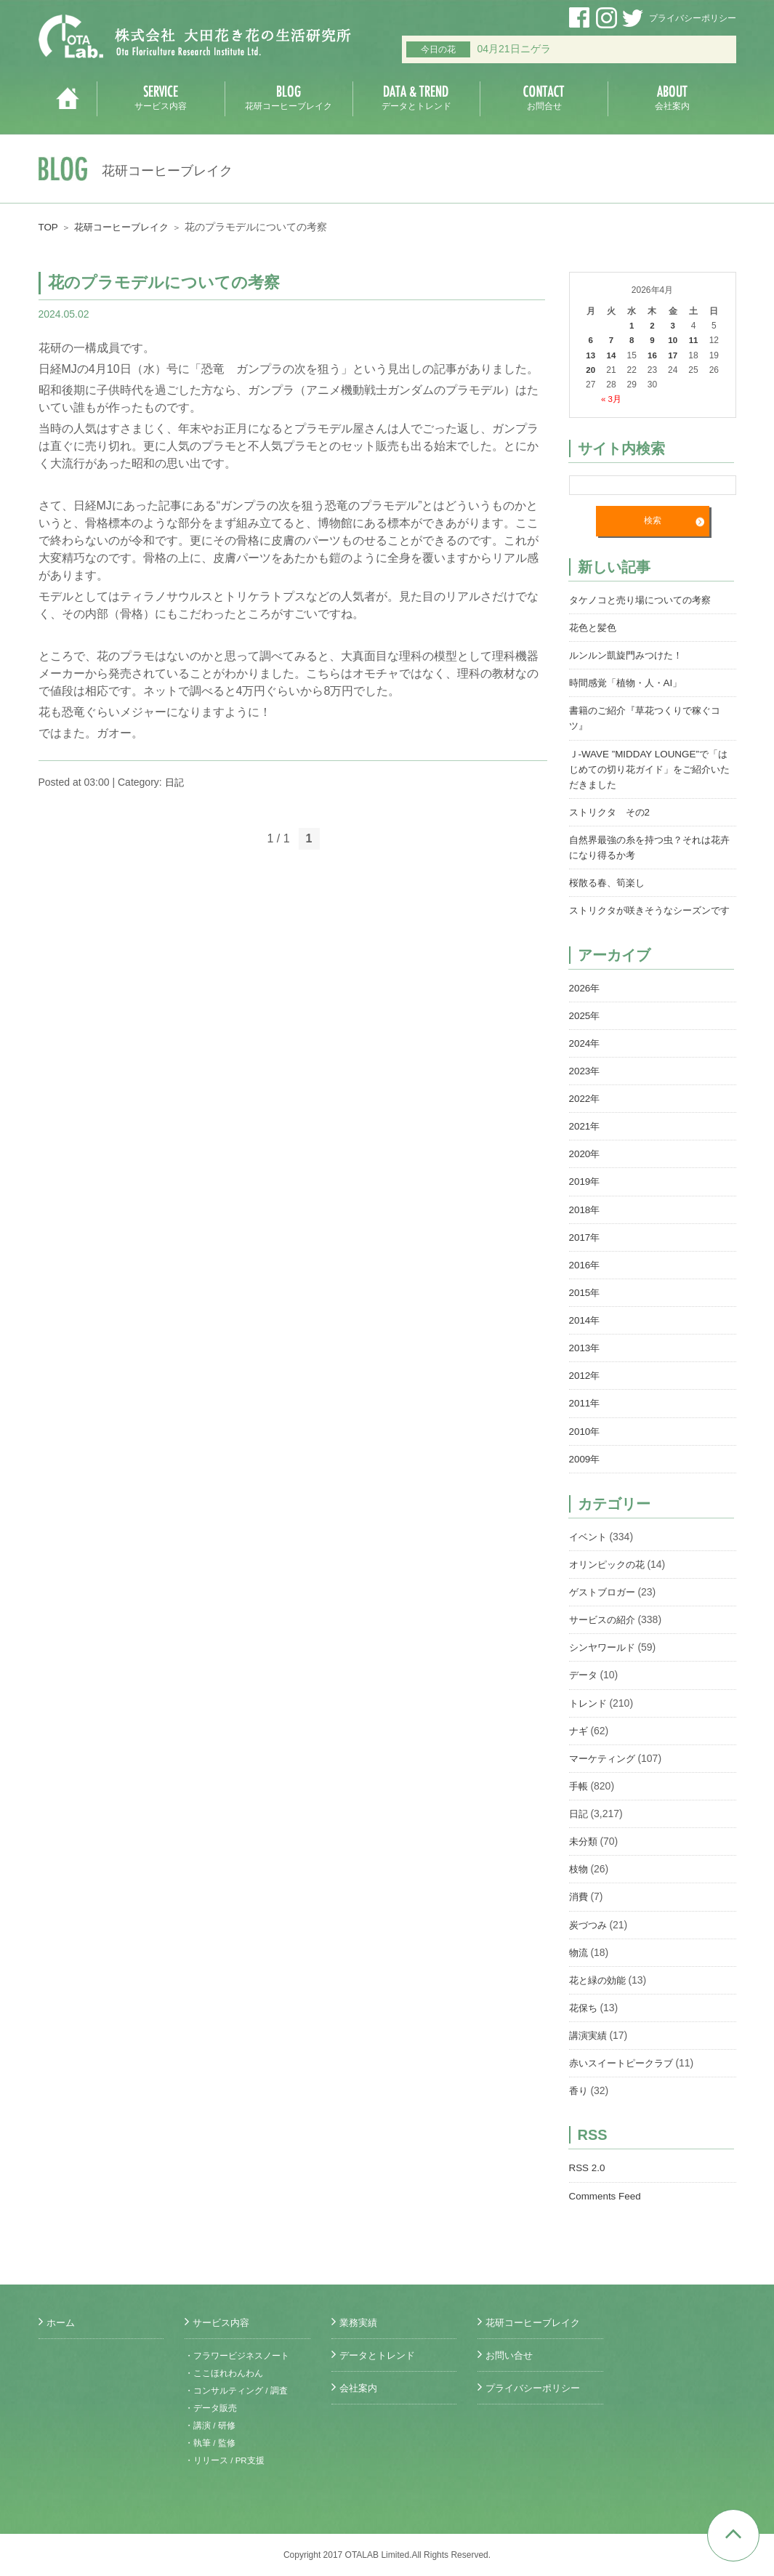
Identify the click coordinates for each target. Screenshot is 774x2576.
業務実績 (359, 2322)
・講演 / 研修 (210, 2425)
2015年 (585, 1305)
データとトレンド (380, 2355)
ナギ (579, 1741)
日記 (175, 782)
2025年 (585, 1028)
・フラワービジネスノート (237, 2356)
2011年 (585, 1415)
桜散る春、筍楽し (609, 881)
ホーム (62, 2322)
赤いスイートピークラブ (625, 2073)
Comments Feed (606, 2205)
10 (672, 340)
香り (579, 2100)
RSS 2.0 (588, 2177)
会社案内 (359, 2388)
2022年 (585, 1111)
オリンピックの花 (609, 1576)
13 (590, 355)
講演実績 (589, 2045)
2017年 (585, 1249)
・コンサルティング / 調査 (236, 2391)
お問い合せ (510, 2355)
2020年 (585, 1166)
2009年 (585, 1470)
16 (652, 355)
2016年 (585, 1277)
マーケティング (604, 1769)
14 (611, 355)
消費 (579, 1907)
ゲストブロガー (604, 1603)
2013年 (585, 1360)
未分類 (584, 1852)
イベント (589, 1548)
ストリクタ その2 (612, 810)
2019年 (585, 1194)
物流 (579, 1962)
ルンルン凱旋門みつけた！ (630, 654)
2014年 (585, 1332)
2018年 (585, 1222)
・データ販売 (211, 2408)
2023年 (585, 1084)
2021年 (585, 1139)
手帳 (579, 1797)
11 (693, 340)
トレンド (589, 1714)
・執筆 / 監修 (210, 2443)
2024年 (585, 1056)
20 (590, 369)
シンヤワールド (604, 1659)
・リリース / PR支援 (225, 2460)
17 (672, 355)
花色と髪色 (594, 626)
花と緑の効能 (599, 1990)
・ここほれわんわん (224, 2373)
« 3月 (611, 398)
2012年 (585, 1387)
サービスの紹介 (604, 1631)
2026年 (585, 1001)
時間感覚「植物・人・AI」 (629, 682)
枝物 (579, 1879)
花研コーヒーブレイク (126, 227)
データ (584, 1686)
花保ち (584, 2018)
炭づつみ (589, 1935)
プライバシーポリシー (692, 18)
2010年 (585, 1443)
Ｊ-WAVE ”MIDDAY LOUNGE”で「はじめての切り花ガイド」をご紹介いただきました (652, 767)
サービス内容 (223, 2322)
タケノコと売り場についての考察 (645, 599)
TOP (49, 227)
